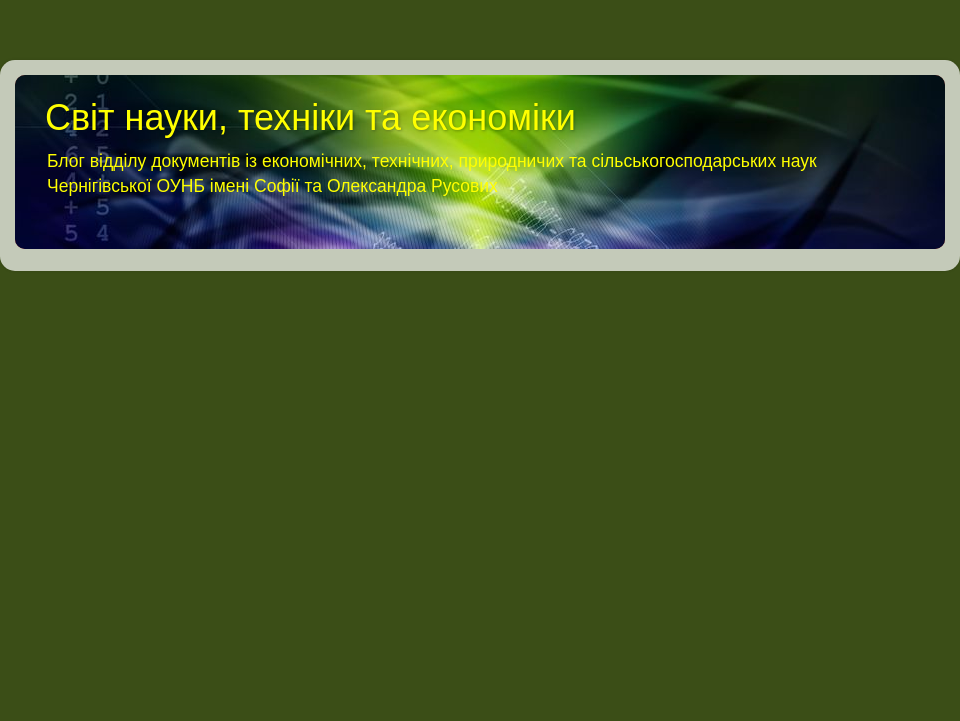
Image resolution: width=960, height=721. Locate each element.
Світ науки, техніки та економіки (310, 117)
